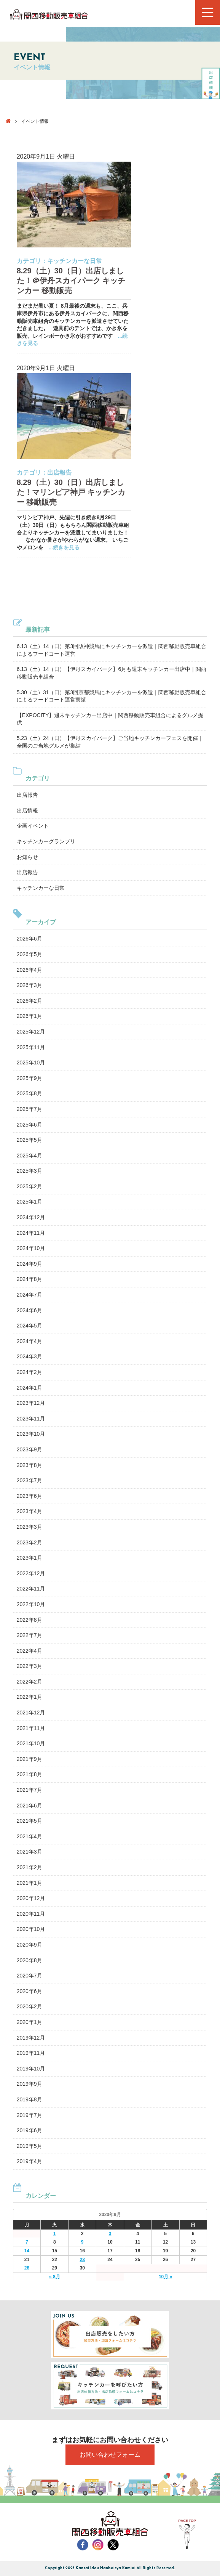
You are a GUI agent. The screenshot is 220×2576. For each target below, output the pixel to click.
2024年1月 (29, 1388)
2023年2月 (29, 1542)
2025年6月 (29, 1125)
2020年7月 (29, 1976)
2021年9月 (29, 1759)
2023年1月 (29, 1558)
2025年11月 (31, 1047)
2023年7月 (29, 1480)
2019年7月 (29, 2115)
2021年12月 (31, 1712)
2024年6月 (29, 1310)
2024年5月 (29, 1326)
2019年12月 (31, 2038)
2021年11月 (31, 1728)
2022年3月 (29, 1666)
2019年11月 (31, 2053)
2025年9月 (29, 1078)
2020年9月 (29, 1945)
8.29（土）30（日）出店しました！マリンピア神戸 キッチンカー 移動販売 (71, 492)
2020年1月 (29, 2022)
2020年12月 (31, 1898)
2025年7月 (29, 1109)
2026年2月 (29, 1001)
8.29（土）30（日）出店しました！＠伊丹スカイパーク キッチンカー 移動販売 (71, 280)
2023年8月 (29, 1465)
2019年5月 (29, 2146)
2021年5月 (29, 1821)
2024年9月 (29, 1264)
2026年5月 (29, 954)
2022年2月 (29, 1682)
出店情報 (27, 810)
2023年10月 (31, 1434)
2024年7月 (29, 1295)
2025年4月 (29, 1155)
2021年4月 (29, 1836)
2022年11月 (31, 1589)
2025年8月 (29, 1093)
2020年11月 (31, 1914)
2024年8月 (29, 1279)
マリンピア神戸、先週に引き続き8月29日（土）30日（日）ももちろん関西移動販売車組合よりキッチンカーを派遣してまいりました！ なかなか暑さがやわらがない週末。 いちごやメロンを (73, 532)
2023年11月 (31, 1419)
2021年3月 (29, 1852)
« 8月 (54, 2276)
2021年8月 (29, 1774)
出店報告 (59, 472)
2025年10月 (31, 1062)
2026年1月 (29, 1016)
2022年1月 (29, 1697)
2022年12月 (31, 1573)
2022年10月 (31, 1604)
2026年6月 (29, 939)
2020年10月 (31, 1929)
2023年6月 (29, 1496)
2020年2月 (29, 2006)
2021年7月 (29, 1790)
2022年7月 (29, 1635)
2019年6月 (29, 2130)
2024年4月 (29, 1341)
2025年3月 (29, 1171)
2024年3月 (29, 1356)
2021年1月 (29, 1883)
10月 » (165, 2276)
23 (82, 2259)
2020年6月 (29, 1991)
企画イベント (33, 826)
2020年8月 (29, 1960)
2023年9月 (29, 1449)
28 (26, 2268)
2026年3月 (29, 985)
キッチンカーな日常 (74, 261)
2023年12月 (31, 1403)
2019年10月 (31, 2069)
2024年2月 (29, 1372)
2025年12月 (31, 1032)
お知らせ (27, 857)
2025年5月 (29, 1140)
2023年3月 (29, 1527)
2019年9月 (29, 2084)
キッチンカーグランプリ (46, 841)
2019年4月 (29, 2161)
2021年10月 (31, 1743)
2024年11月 (31, 1233)
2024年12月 (31, 1217)
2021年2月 (29, 1867)
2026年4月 (29, 970)
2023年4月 (29, 1511)
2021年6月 (29, 1805)
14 (26, 2250)
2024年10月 (31, 1248)
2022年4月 (29, 1651)
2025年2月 (29, 1186)
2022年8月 (29, 1620)
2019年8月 (29, 2099)
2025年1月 (29, 1202)
